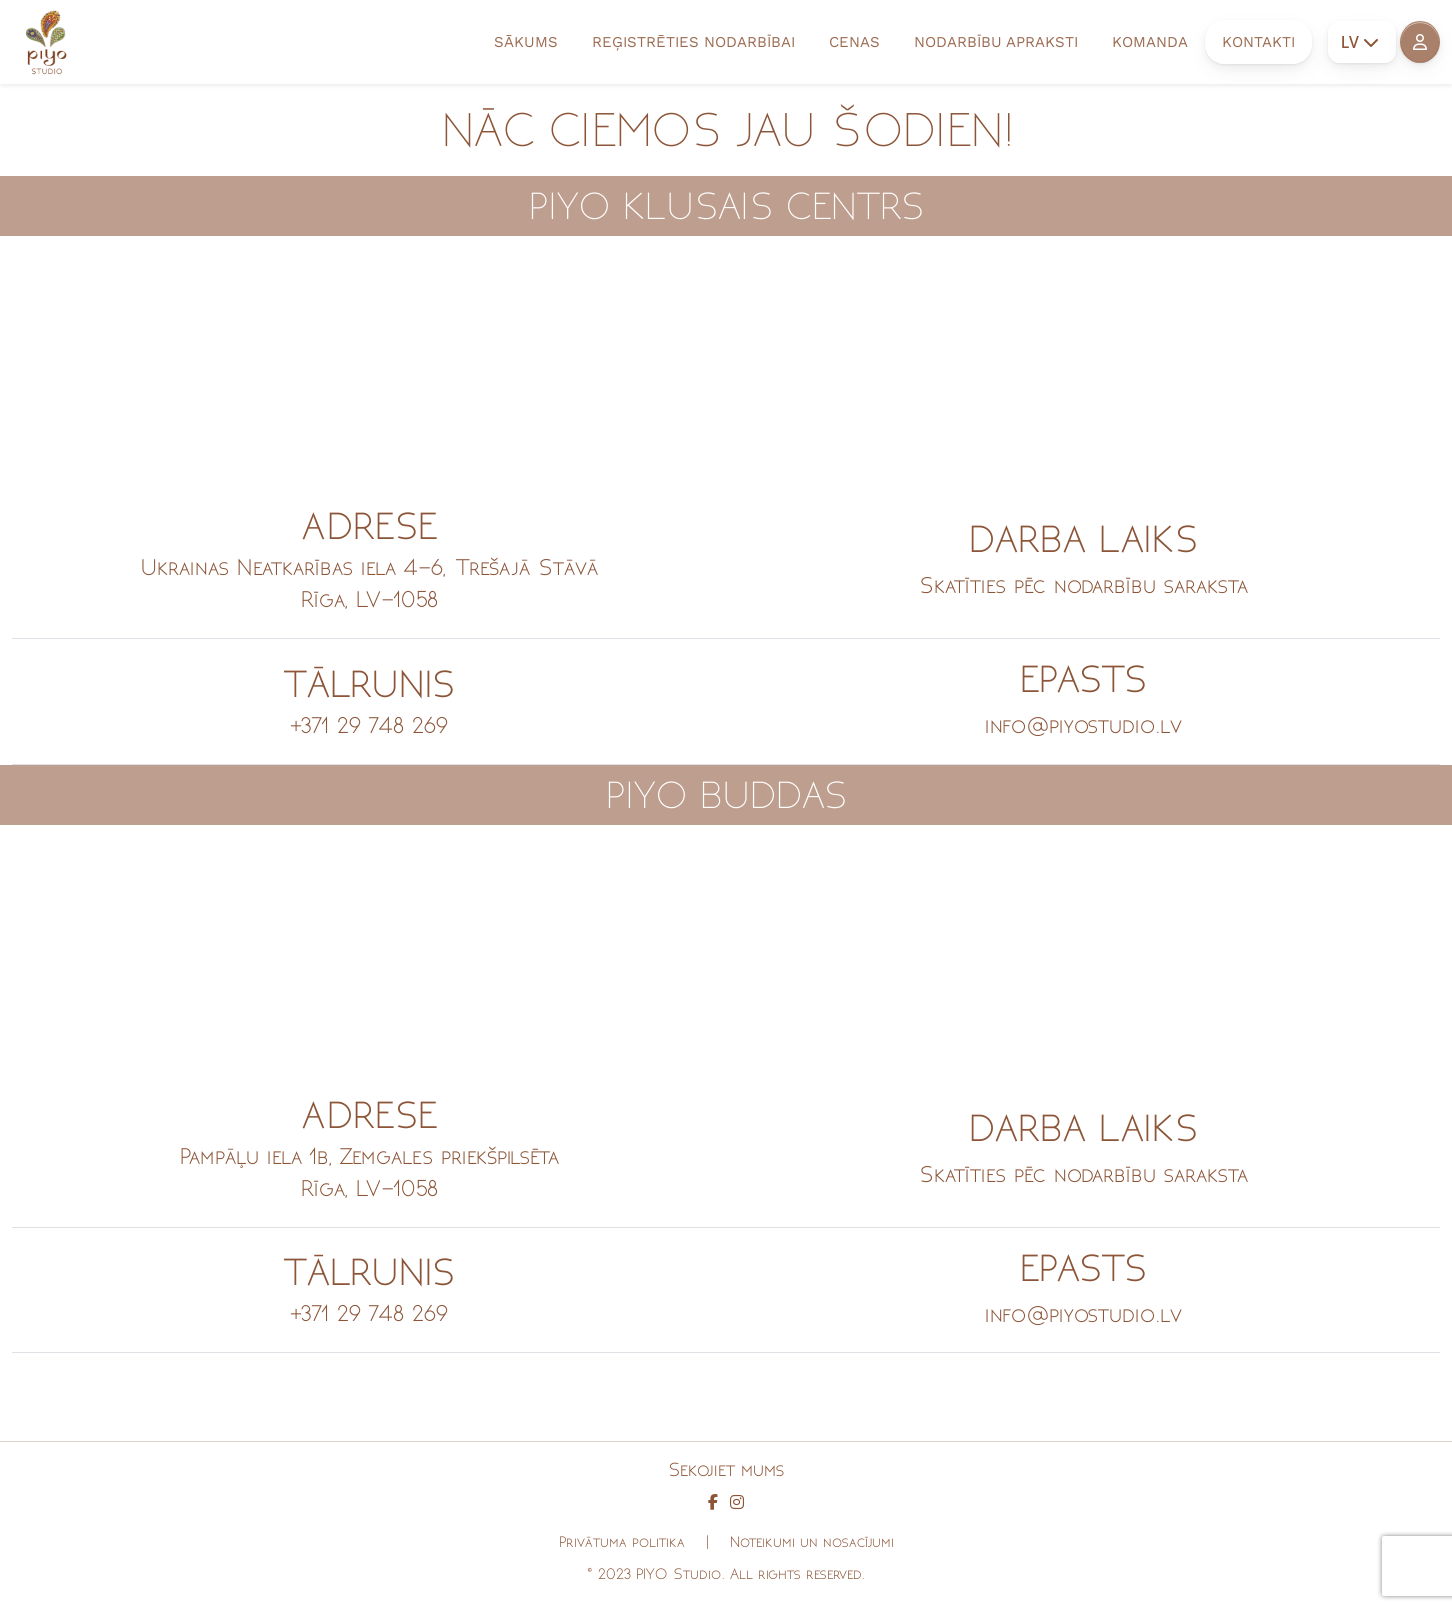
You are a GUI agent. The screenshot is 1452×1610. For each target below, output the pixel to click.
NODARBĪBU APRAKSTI (996, 42)
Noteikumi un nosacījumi (812, 1542)
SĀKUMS (526, 42)
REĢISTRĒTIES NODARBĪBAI (693, 42)
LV (1360, 42)
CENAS (854, 42)
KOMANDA (1150, 42)
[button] (1420, 42)
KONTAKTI (1258, 42)
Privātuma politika (622, 1542)
